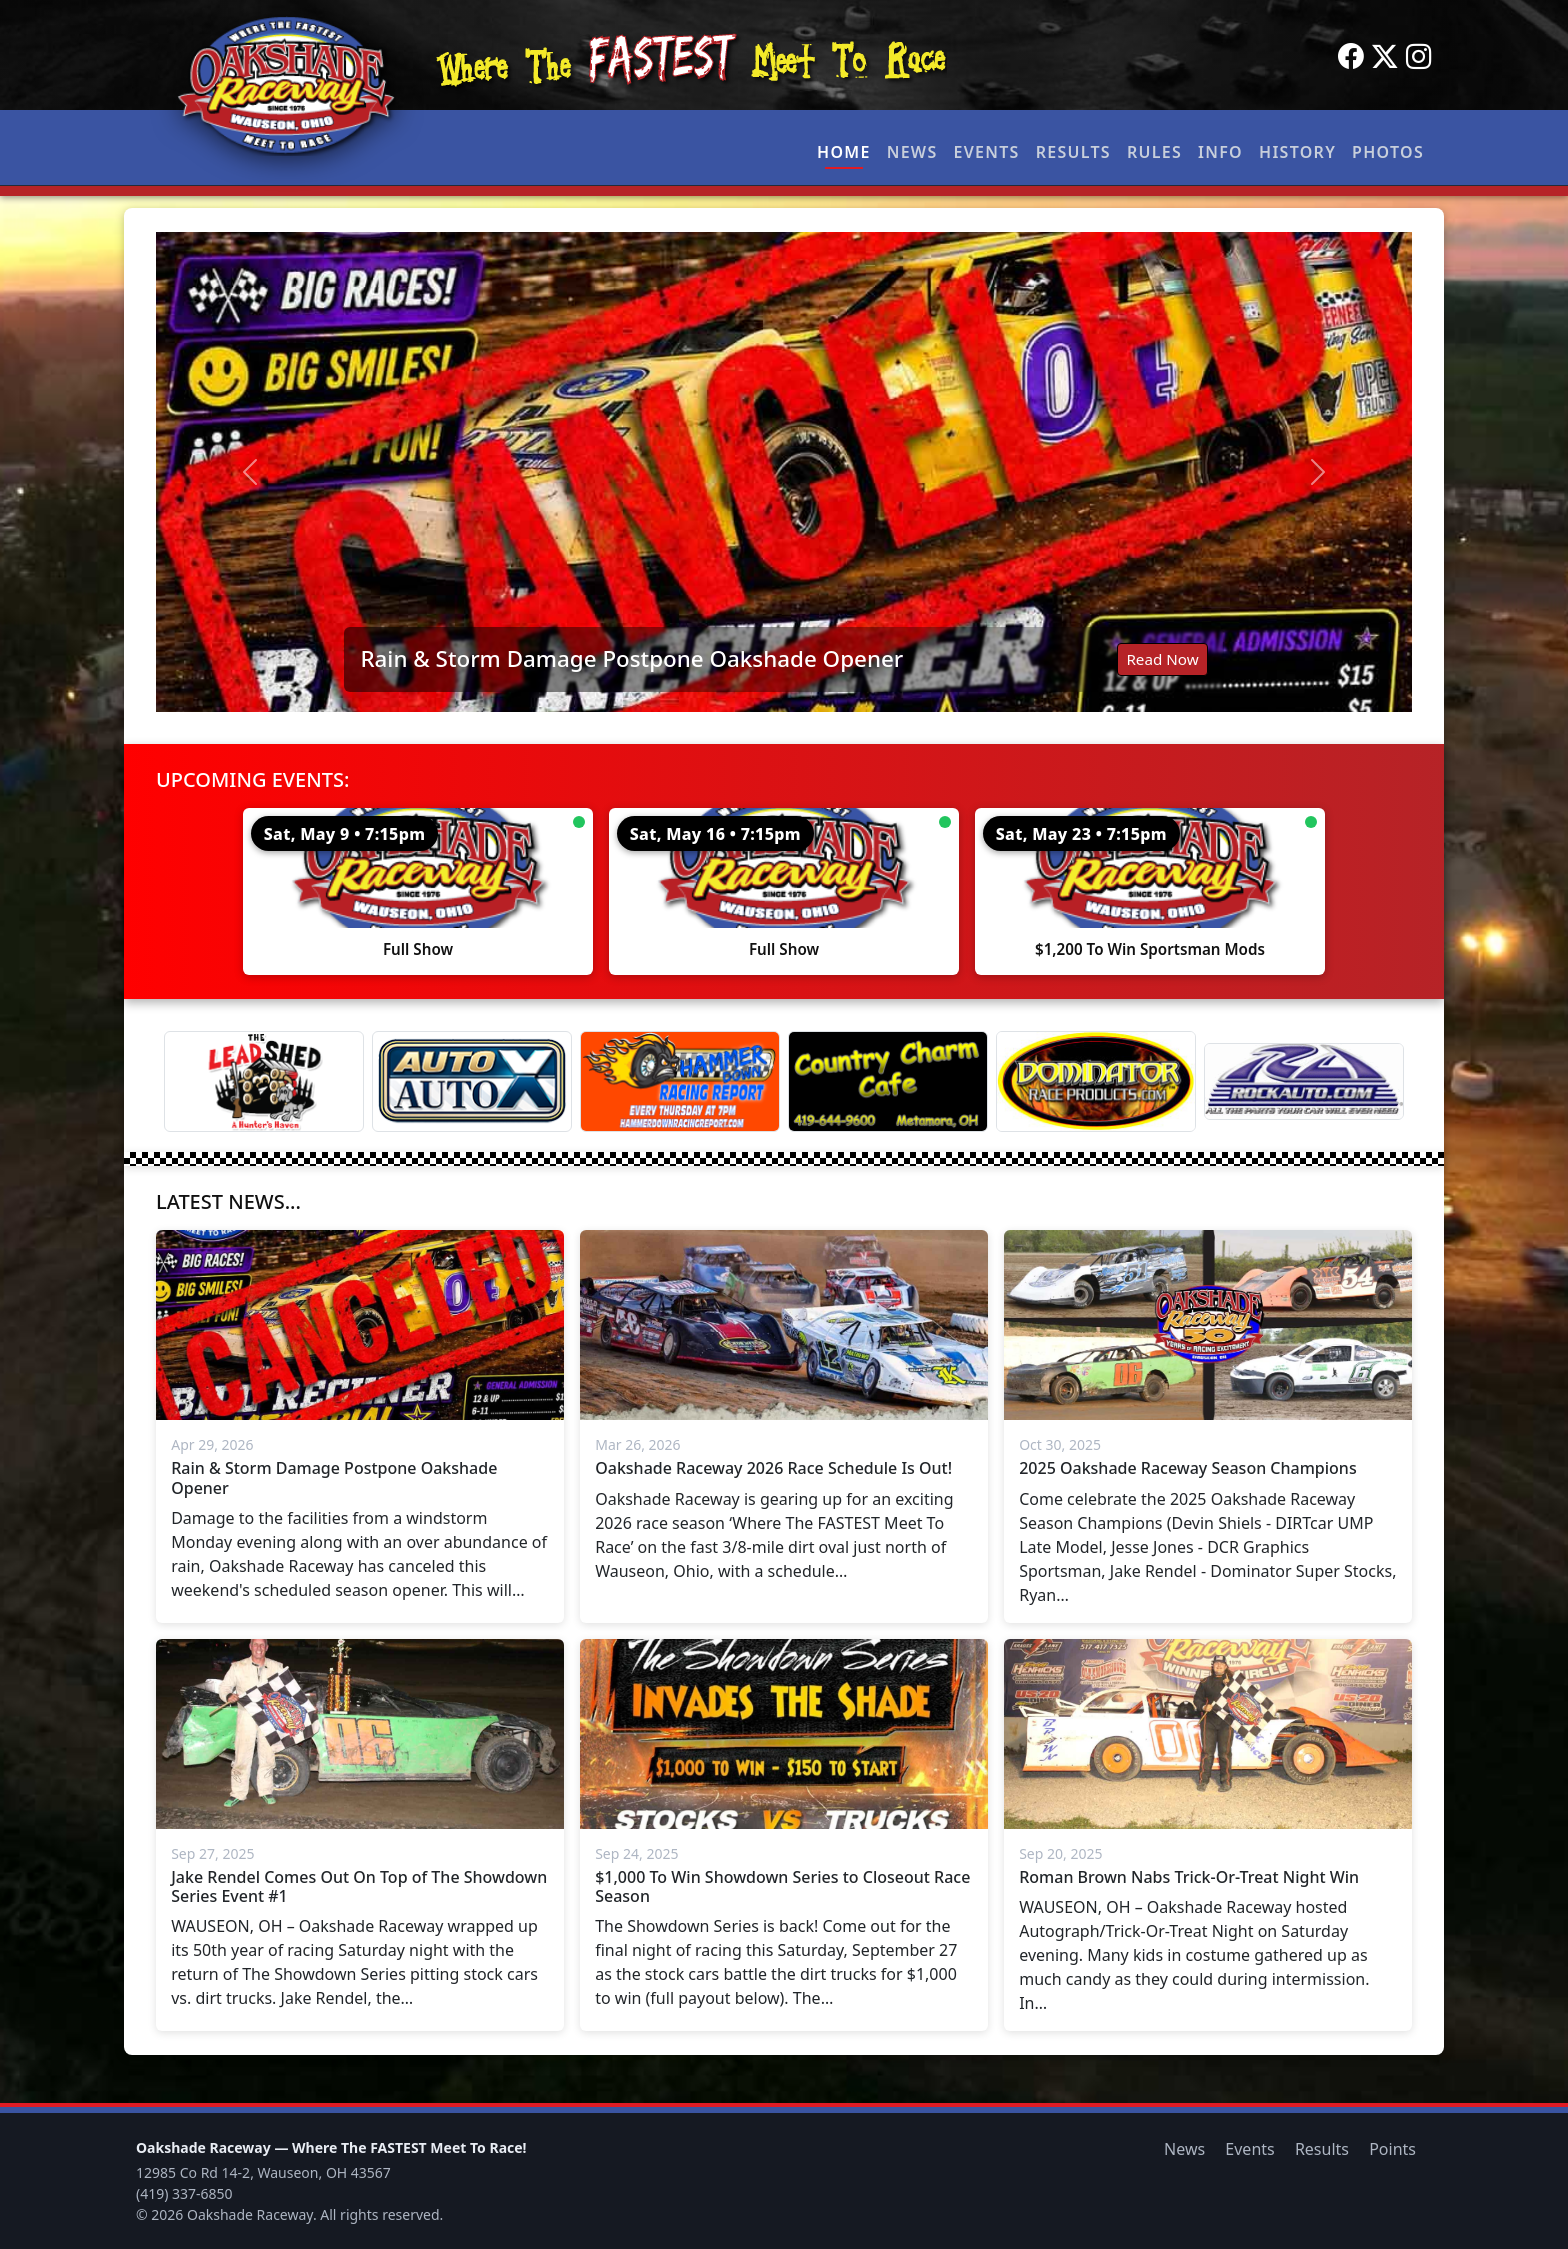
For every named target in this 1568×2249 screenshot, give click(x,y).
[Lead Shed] (264, 1081)
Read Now (1162, 659)
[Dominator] (1096, 1081)
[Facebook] (1351, 57)
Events (986, 152)
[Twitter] (1385, 57)
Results (1073, 152)
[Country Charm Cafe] (888, 1081)
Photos (1388, 152)
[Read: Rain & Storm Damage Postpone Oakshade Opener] (784, 472)
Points (1392, 2149)
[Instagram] (1419, 57)
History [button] (1297, 152)
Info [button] (1220, 152)
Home (844, 152)
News (912, 152)
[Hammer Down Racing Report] (680, 1081)
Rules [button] (1154, 152)
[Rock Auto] (1304, 1081)
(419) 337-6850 (184, 2193)
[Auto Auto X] (472, 1081)
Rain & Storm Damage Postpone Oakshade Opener (631, 658)
